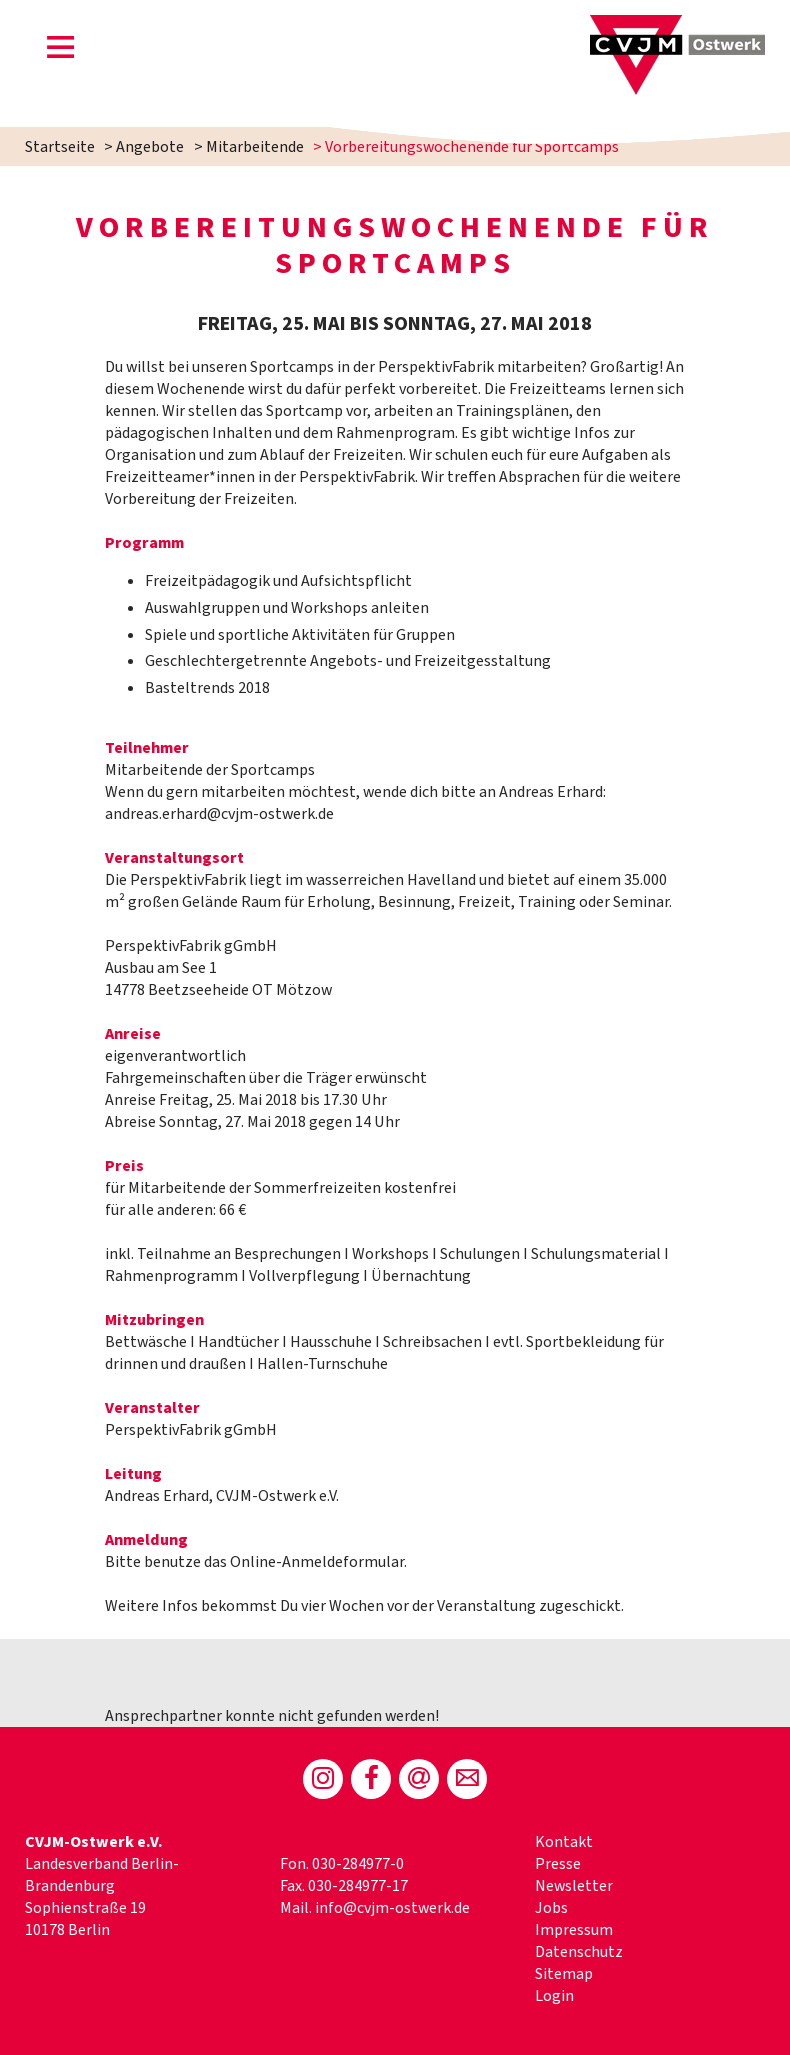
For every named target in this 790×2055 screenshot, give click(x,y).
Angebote (150, 147)
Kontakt (564, 1842)
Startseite (60, 147)
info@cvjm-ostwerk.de (392, 1908)
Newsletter (574, 1886)
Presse (558, 1864)
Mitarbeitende (255, 147)
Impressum (574, 1930)
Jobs (551, 1908)
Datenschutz (579, 1952)
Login (554, 1996)
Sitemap (564, 1974)
